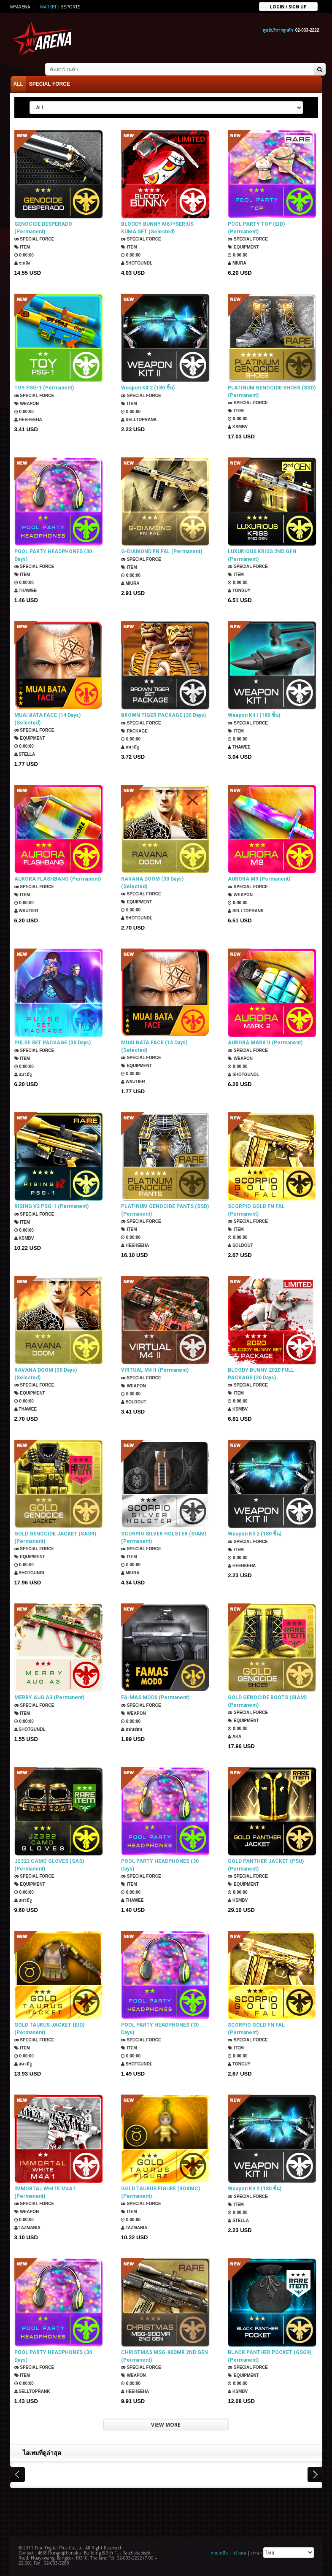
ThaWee (25, 590)
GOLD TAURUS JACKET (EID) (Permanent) (49, 2028)
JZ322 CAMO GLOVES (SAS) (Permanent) (49, 1865)
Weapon (26, 403)
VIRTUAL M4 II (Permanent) (155, 1370)
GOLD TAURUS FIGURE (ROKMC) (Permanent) (160, 2192)
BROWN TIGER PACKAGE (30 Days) (163, 715)
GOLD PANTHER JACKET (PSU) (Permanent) (266, 1865)
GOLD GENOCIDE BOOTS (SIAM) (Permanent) (267, 1701)
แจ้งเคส (239, 2553)
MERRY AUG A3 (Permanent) (49, 1697)
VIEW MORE (166, 2424)
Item (22, 247)
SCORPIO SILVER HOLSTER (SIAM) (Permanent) (163, 1537)
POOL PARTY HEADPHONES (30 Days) (53, 555)
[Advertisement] (166, 2511)
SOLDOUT (240, 1245)
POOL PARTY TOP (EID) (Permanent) (256, 228)
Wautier (26, 910)
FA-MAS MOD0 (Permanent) (155, 1697)
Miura (237, 263)
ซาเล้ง (22, 263)
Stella (24, 754)
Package (134, 731)
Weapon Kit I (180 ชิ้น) (254, 715)
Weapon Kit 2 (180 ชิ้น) (148, 388)
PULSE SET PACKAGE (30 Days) (52, 1043)
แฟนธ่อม (131, 1729)
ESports (70, 7)
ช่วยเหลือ (219, 2553)
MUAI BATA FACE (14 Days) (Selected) (47, 719)
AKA (234, 1736)
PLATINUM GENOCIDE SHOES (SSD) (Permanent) (272, 391)
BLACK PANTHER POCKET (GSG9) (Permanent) (269, 2356)
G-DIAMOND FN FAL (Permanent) (161, 551)
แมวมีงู (130, 747)
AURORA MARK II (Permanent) (265, 1043)
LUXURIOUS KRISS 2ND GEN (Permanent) (262, 555)
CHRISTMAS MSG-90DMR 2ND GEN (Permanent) (164, 2356)
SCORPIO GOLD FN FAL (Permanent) (256, 1210)
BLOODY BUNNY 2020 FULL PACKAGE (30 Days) (261, 1374)
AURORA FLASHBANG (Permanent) (57, 879)
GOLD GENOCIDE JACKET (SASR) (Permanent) (55, 1537)
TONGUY (239, 590)
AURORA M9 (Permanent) (259, 879)
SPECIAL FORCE (49, 84)
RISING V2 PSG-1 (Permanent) (51, 1206)
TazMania (27, 2227)
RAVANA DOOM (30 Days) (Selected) (152, 882)
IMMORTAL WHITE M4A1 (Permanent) (45, 2192)
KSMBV (238, 426)
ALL (18, 84)
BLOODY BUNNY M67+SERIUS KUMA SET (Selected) (157, 228)
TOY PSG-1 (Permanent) (44, 388)
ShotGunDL (136, 263)
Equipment (243, 247)
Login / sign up (288, 6)
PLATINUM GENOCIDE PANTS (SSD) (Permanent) (165, 1210)
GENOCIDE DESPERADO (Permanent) (43, 228)
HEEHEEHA (28, 419)
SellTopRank (139, 419)
